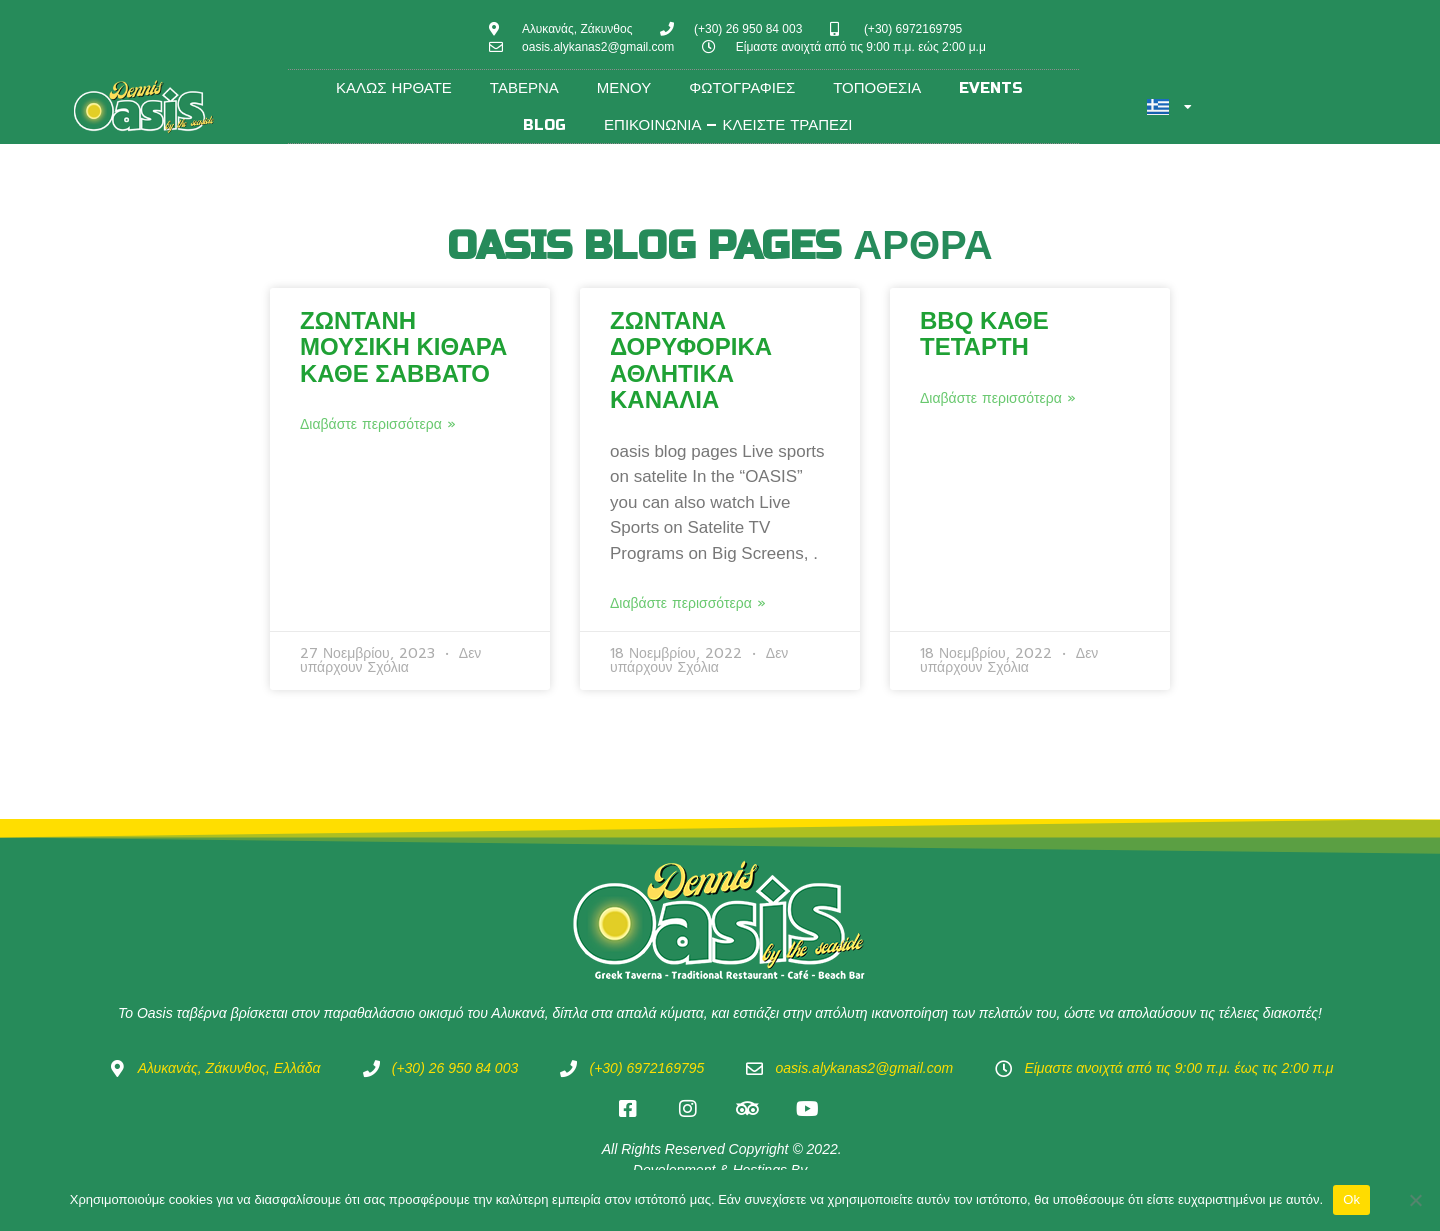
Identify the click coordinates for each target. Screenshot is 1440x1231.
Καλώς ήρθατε (394, 88)
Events (991, 88)
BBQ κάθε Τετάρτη (984, 333)
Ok (1351, 1199)
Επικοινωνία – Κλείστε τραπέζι (728, 125)
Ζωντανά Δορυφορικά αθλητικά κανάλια (691, 360)
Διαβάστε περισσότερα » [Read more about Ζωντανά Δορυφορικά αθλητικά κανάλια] (688, 604)
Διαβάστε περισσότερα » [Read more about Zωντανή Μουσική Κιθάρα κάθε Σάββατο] (378, 425)
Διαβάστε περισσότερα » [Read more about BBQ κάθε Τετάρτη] (998, 399)
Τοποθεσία (877, 88)
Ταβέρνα (524, 88)
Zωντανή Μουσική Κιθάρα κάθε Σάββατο (403, 347)
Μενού (624, 88)
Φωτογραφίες (742, 88)
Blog (544, 125)
